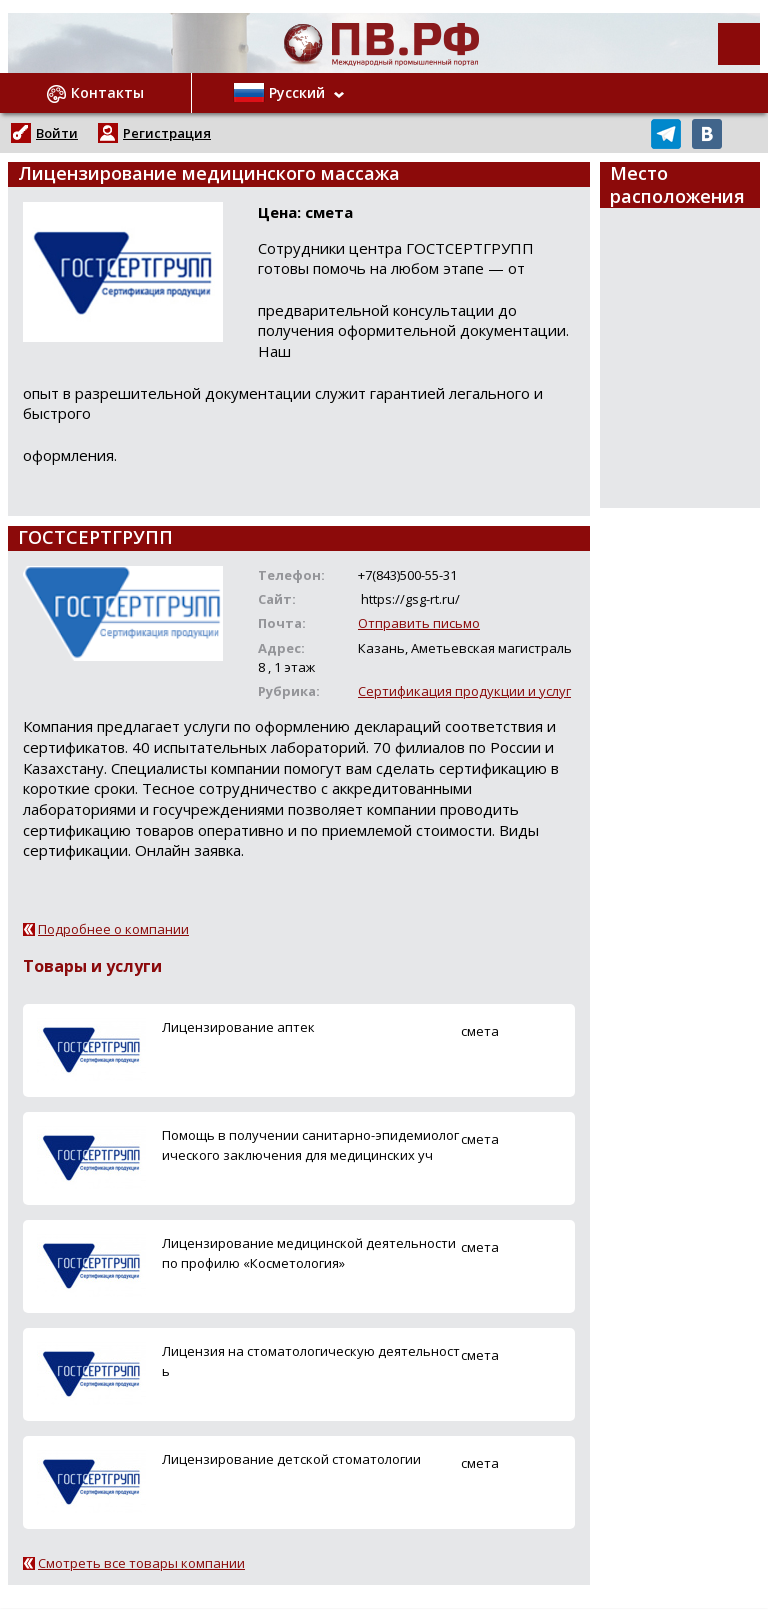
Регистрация (167, 133)
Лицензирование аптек (238, 1027)
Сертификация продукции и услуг (464, 691)
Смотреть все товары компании (141, 1563)
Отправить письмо (419, 623)
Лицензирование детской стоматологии (291, 1459)
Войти (57, 133)
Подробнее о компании (113, 929)
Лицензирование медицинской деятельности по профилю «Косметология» (309, 1252)
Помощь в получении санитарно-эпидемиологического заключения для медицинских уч (310, 1144)
